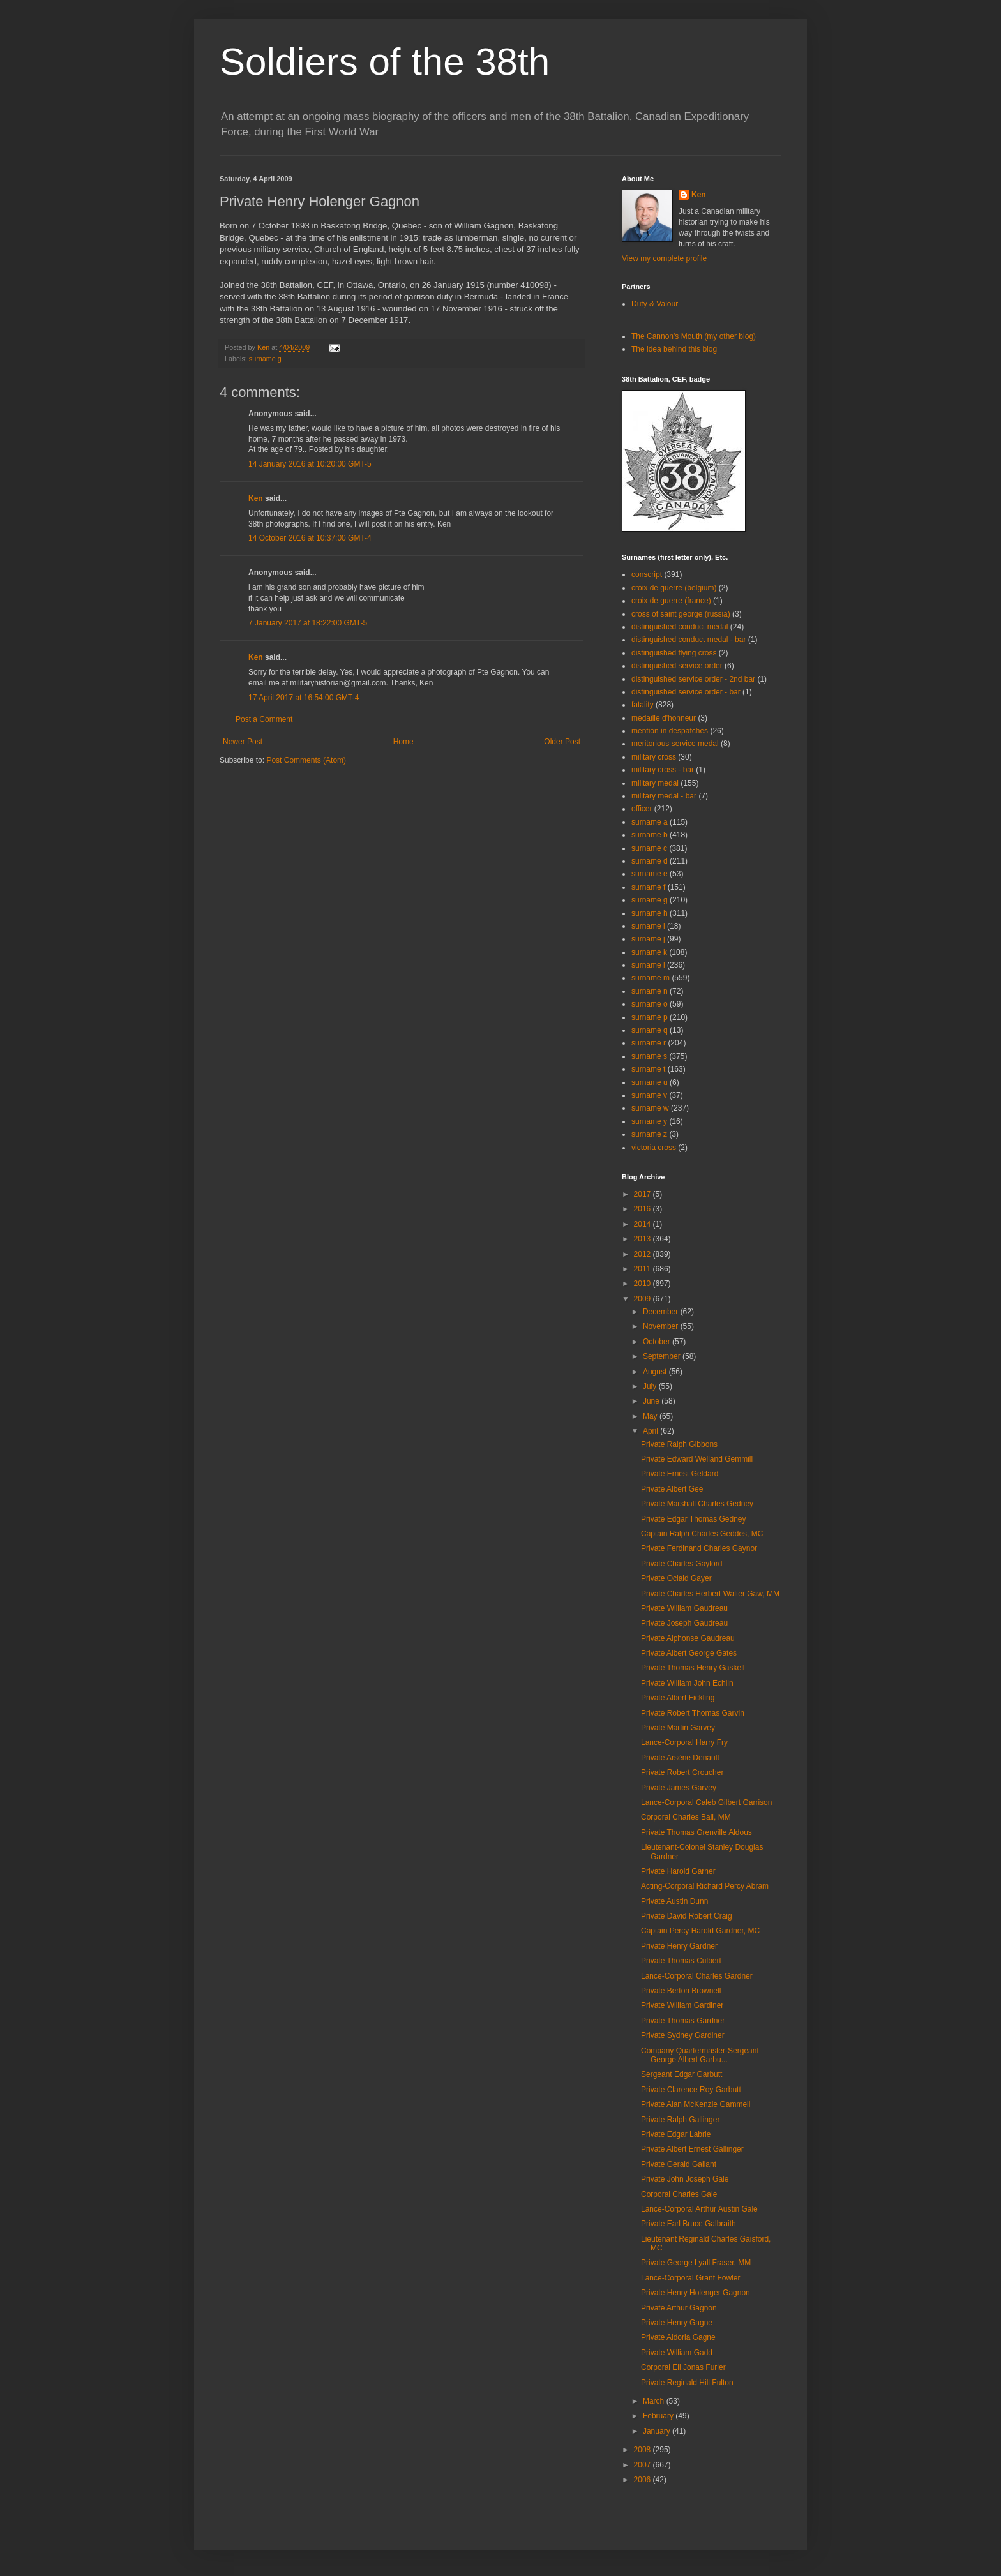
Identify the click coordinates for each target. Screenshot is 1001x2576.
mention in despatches (669, 730)
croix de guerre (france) (671, 600)
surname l (648, 965)
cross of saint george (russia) (680, 614)
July (651, 1386)
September (662, 1356)
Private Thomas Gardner (683, 2020)
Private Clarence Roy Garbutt (691, 2089)
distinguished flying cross (673, 652)
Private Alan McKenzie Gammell (695, 2104)
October (657, 1341)
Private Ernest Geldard (679, 1473)
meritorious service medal (675, 743)
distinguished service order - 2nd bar (693, 679)
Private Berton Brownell (681, 1990)
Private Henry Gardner (679, 1946)
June (652, 1401)
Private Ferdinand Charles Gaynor (699, 1548)
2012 (643, 1254)
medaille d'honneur (663, 718)
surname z (649, 1134)
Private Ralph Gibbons (679, 1444)
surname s (649, 1056)
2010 (643, 1283)
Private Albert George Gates (689, 1653)
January (657, 2431)
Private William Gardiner (682, 2005)
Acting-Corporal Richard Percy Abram (705, 1886)
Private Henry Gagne (676, 2322)
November (662, 1326)
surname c (649, 848)
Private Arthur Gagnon (679, 2307)
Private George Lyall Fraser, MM (696, 2262)
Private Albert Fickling (677, 1697)
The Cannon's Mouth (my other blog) (693, 336)
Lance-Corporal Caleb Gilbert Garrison (706, 1802)
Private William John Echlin (687, 1683)
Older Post (562, 741)
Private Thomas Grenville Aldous (696, 1832)
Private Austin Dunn (674, 1901)
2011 (643, 1268)
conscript (646, 574)
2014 (643, 1224)
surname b (649, 834)
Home (403, 741)
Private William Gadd (676, 2352)
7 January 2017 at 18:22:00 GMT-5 (307, 622)
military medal (655, 783)
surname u (649, 1082)
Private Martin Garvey (678, 1727)
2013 (643, 1238)
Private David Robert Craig (686, 1916)
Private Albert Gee (672, 1489)
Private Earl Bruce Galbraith (688, 2223)
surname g (265, 359)
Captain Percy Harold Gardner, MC (700, 1930)
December (662, 1311)
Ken (264, 347)
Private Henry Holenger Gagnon (695, 2292)
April (651, 1431)
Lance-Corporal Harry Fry (684, 1742)
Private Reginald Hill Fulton (687, 2382)
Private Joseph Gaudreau (684, 1623)
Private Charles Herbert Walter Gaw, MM (710, 1593)
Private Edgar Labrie (676, 2134)
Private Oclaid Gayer (676, 1578)
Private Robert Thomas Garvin (692, 1713)
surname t (648, 1069)
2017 (643, 1194)
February (659, 2415)
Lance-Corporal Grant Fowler (690, 2277)
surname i (648, 926)
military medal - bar (663, 795)
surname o (649, 1004)
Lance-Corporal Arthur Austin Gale (699, 2209)
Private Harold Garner (678, 1871)
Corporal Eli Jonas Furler (683, 2367)
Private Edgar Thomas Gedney (693, 1519)
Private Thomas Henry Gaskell (693, 1667)
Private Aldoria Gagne (678, 2337)
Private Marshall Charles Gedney (697, 1503)
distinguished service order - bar (686, 691)
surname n (649, 991)
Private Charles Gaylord (681, 1563)
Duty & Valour (654, 303)
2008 (643, 2449)
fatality (642, 704)
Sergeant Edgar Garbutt (681, 2074)
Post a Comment (264, 719)
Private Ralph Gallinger (680, 2119)
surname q (649, 1030)
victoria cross (653, 1147)
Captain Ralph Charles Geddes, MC (702, 1533)
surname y (649, 1121)
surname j (648, 938)
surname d (649, 861)
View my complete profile (664, 258)
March (654, 2401)
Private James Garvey (678, 1787)
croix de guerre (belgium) (673, 587)
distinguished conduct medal (679, 626)
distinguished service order (677, 665)
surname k (649, 952)
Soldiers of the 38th (385, 61)
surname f (648, 887)
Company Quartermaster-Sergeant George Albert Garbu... (700, 2055)
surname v (649, 1095)
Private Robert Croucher (682, 1772)
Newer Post (242, 741)
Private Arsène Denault (680, 1757)
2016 (643, 1208)
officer (641, 808)
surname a (649, 822)
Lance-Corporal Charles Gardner (697, 1976)
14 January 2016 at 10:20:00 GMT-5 (310, 464)
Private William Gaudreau (684, 1608)
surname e (649, 873)
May (651, 1416)
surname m (650, 977)
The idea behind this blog (674, 349)
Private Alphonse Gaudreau (688, 1638)
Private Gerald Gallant (678, 2164)
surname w (650, 1108)
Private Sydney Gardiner (683, 2035)
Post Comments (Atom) (306, 760)
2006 (643, 2479)
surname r (648, 1042)
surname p (649, 1017)
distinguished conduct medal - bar (688, 639)
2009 (643, 1298)
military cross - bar (662, 769)
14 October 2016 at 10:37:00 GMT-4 (310, 538)
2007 (643, 2464)
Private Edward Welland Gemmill (697, 1459)
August (656, 1371)
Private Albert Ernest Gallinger (692, 2149)
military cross (653, 757)
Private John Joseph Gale (684, 2179)
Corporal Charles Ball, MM (686, 1817)
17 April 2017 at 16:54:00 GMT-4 (303, 697)
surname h (649, 913)
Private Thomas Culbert (681, 1960)
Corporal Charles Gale (679, 2194)
